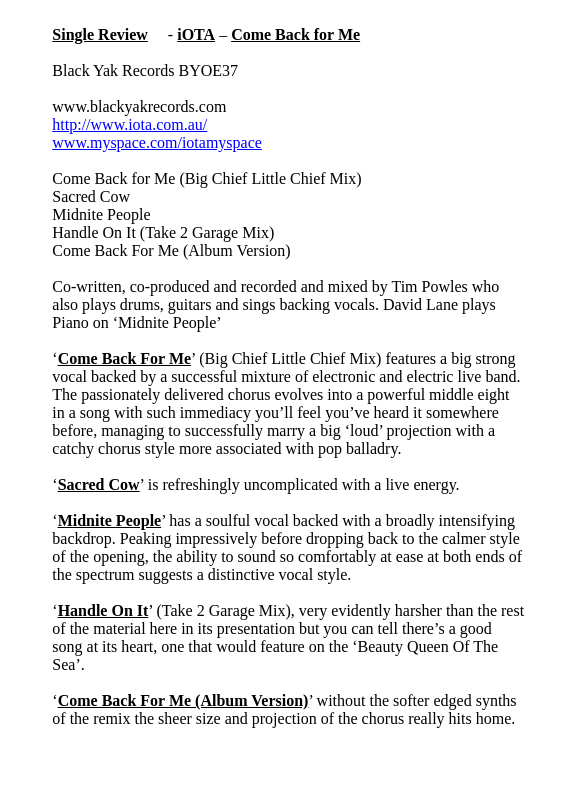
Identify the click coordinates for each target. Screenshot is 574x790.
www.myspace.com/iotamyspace (157, 142)
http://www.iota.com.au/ (129, 124)
